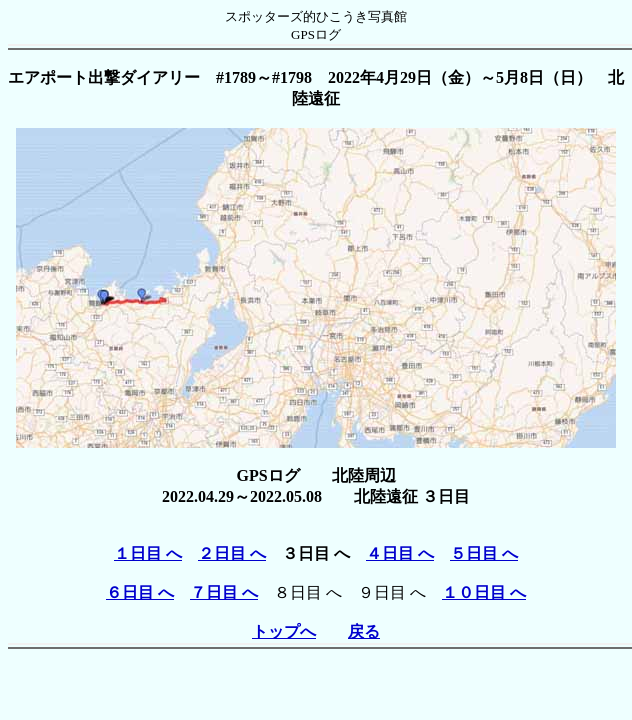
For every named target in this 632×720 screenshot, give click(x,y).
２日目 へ (232, 553)
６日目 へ (140, 592)
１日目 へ (148, 553)
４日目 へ (400, 553)
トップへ (284, 631)
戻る (364, 631)
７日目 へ (224, 592)
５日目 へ (484, 553)
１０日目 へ (484, 592)
